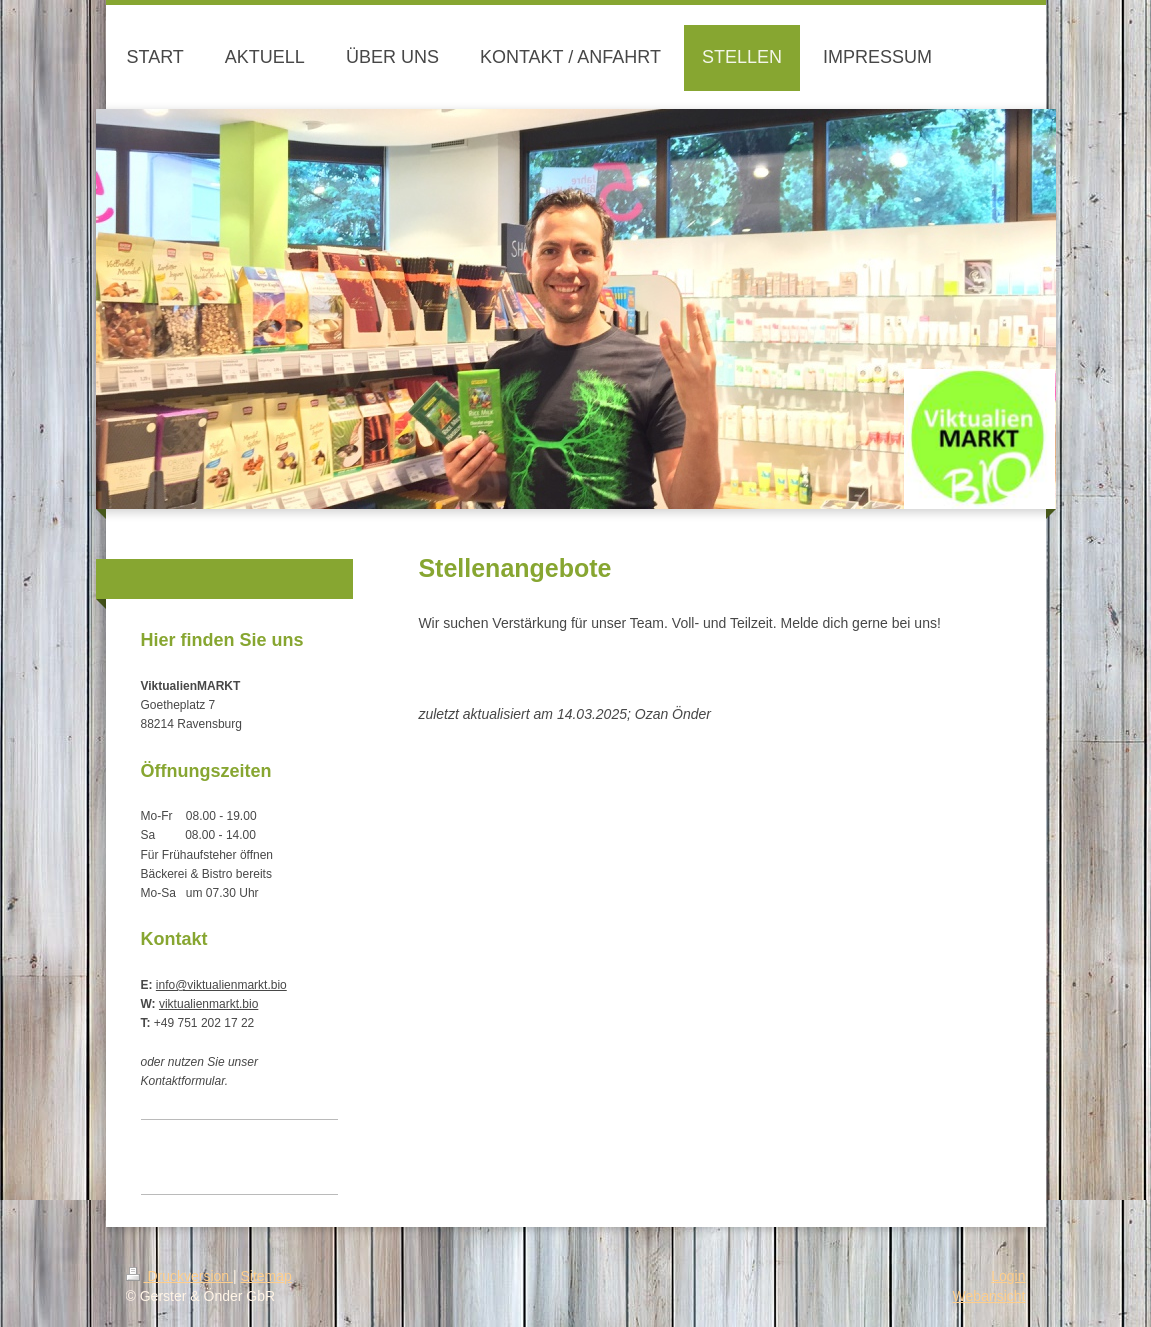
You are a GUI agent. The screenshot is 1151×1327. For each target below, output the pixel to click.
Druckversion (179, 1276)
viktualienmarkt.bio (208, 1004)
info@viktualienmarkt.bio (221, 985)
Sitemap (266, 1276)
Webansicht (989, 1296)
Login (1008, 1276)
